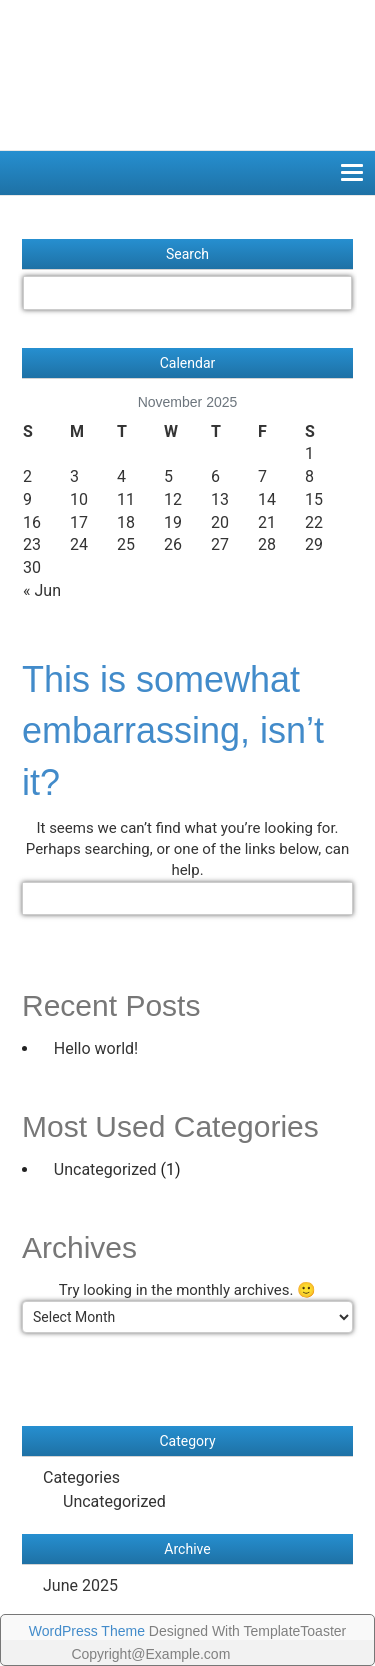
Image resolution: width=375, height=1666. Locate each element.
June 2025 (80, 1585)
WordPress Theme (87, 1631)
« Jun (42, 590)
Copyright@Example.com (150, 1654)
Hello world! (96, 1048)
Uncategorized (105, 1169)
